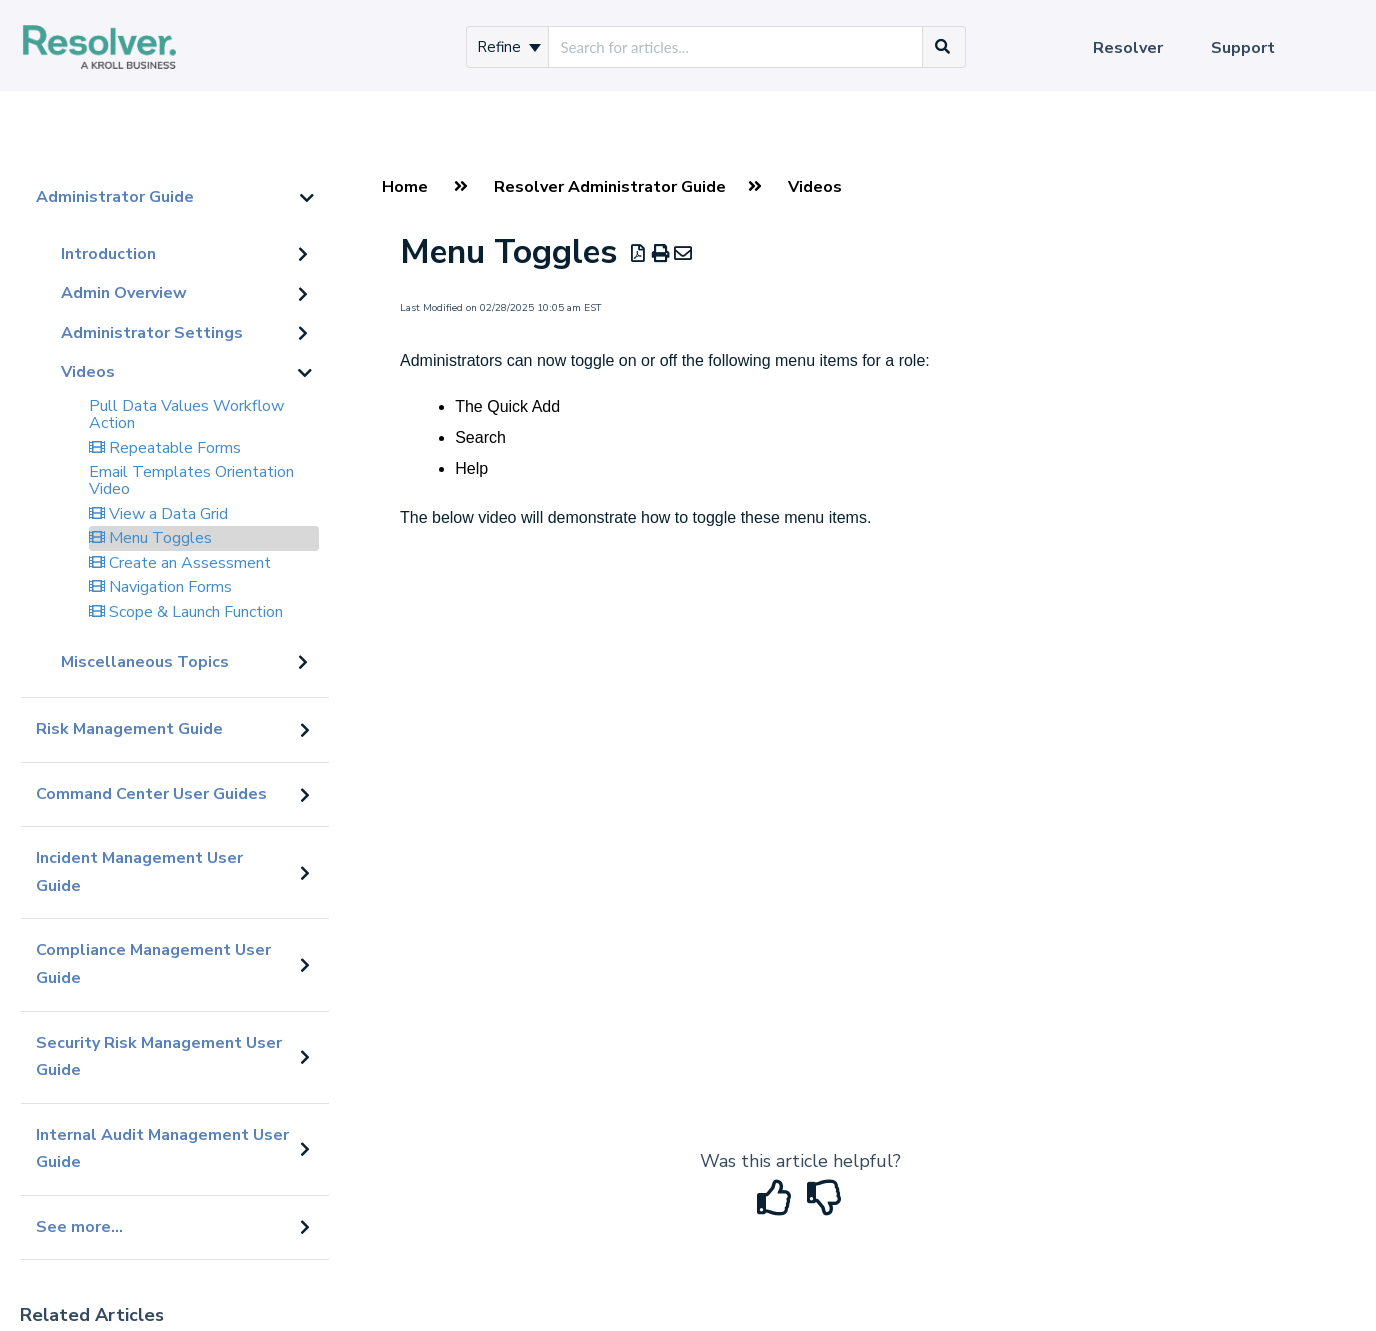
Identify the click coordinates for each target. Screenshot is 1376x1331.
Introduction (108, 254)
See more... (79, 1227)
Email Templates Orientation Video (191, 481)
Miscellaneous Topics (145, 662)
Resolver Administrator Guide (610, 187)
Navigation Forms (160, 587)
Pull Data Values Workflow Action (186, 415)
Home (405, 187)
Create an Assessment (180, 563)
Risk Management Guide (129, 729)
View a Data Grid (158, 514)
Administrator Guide (115, 197)
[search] (735, 47)
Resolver (1128, 48)
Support (1243, 48)
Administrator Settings (152, 333)
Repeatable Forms (165, 448)
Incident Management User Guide (139, 872)
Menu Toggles (150, 538)
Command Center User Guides (151, 794)
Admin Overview (124, 293)
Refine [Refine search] (509, 47)
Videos (88, 372)
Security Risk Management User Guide (159, 1057)
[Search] (943, 47)
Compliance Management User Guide (153, 964)
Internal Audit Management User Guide (162, 1149)
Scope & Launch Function (186, 612)
